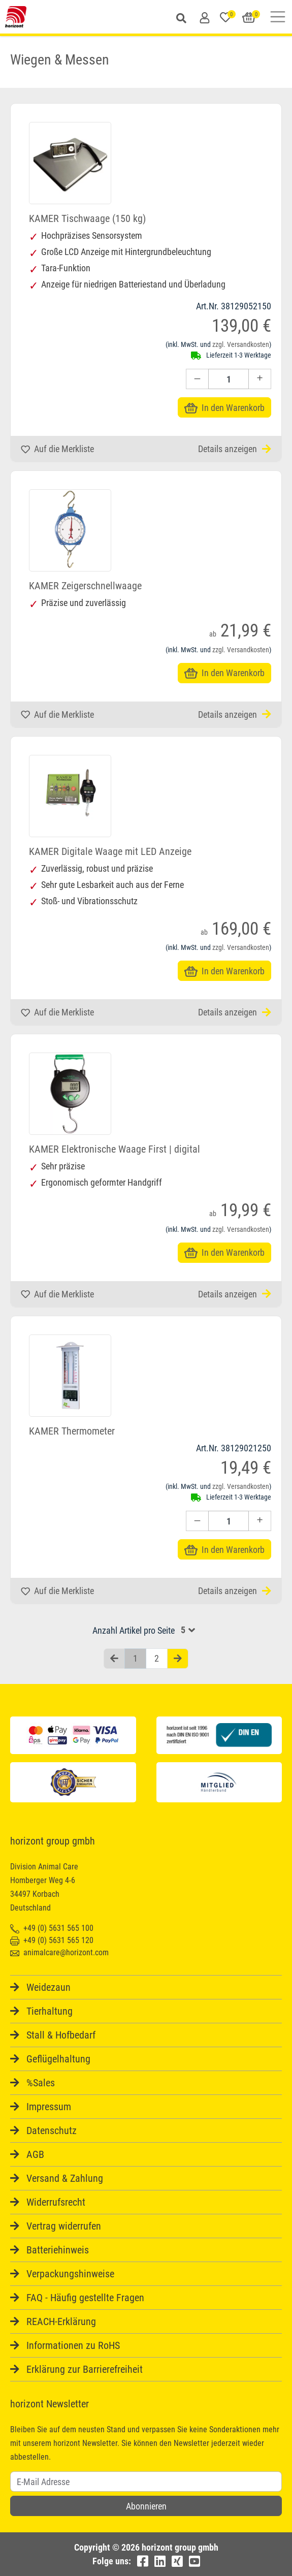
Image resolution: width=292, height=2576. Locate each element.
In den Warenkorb (224, 408)
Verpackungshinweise (70, 2274)
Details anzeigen (234, 448)
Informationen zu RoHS (73, 2345)
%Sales (40, 2083)
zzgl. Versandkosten (240, 344)
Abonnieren (146, 2506)
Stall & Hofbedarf (60, 2035)
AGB (35, 2154)
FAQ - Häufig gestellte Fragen (85, 2298)
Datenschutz (51, 2130)
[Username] (146, 2481)
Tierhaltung (49, 2011)
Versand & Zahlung (64, 2178)
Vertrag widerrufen (63, 2226)
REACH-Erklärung (61, 2321)
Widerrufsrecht (55, 2202)
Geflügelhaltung (58, 2059)
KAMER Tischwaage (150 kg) (87, 218)
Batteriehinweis (57, 2250)
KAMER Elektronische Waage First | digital (114, 1149)
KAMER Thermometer (72, 1431)
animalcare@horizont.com (59, 1952)
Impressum (48, 2107)
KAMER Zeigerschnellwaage (85, 586)
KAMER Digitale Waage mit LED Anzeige (110, 851)
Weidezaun (48, 1987)
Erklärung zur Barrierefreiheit (84, 2369)
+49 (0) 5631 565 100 (51, 1928)
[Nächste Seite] (177, 1658)
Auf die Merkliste (57, 448)
